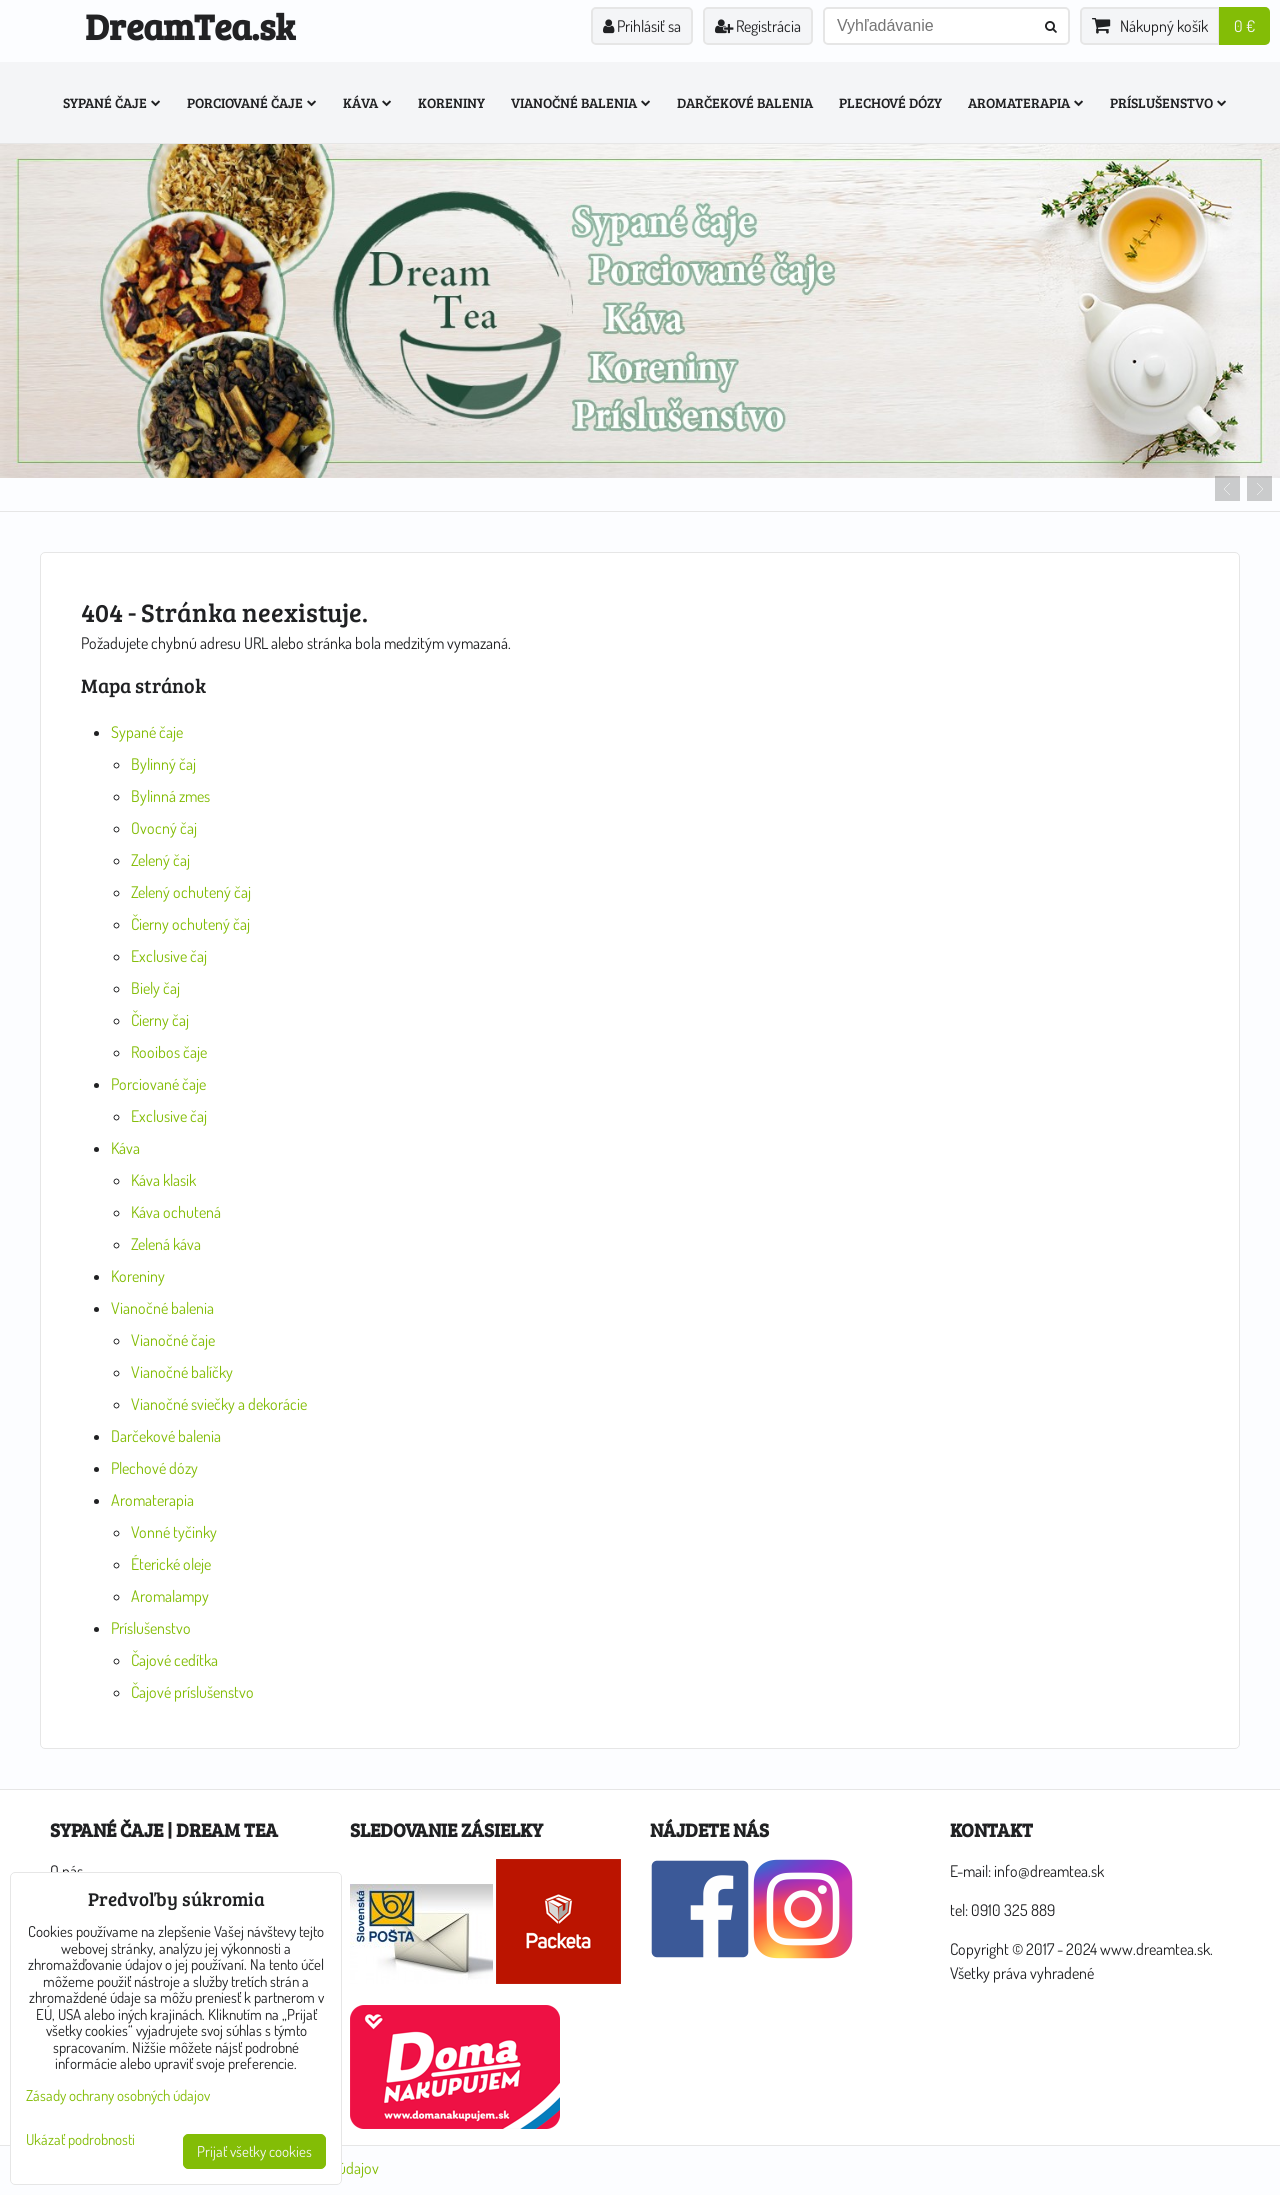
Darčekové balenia (745, 102)
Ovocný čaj (164, 828)
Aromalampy (170, 1596)
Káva (367, 102)
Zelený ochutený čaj (191, 892)
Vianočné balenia (581, 102)
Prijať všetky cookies (254, 2151)
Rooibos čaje (169, 1052)
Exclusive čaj (169, 956)
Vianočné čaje (173, 1340)
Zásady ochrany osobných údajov (118, 2095)
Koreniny (451, 102)
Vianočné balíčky (182, 1372)
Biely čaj (155, 988)
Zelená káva (166, 1244)
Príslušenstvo (1168, 102)
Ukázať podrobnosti (80, 2140)
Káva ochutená (176, 1212)
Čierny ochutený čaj (190, 924)
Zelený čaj (160, 860)
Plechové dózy (890, 102)
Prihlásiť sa (642, 26)
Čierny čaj (160, 1020)
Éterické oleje (171, 1564)
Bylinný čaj (163, 764)
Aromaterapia (1026, 102)
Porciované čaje (252, 102)
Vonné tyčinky (174, 1532)
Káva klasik (163, 1180)
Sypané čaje (112, 102)
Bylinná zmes (170, 796)
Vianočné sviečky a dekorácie (219, 1404)
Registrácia (758, 26)
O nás (66, 1871)
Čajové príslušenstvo (192, 1692)
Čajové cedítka (174, 1660)
